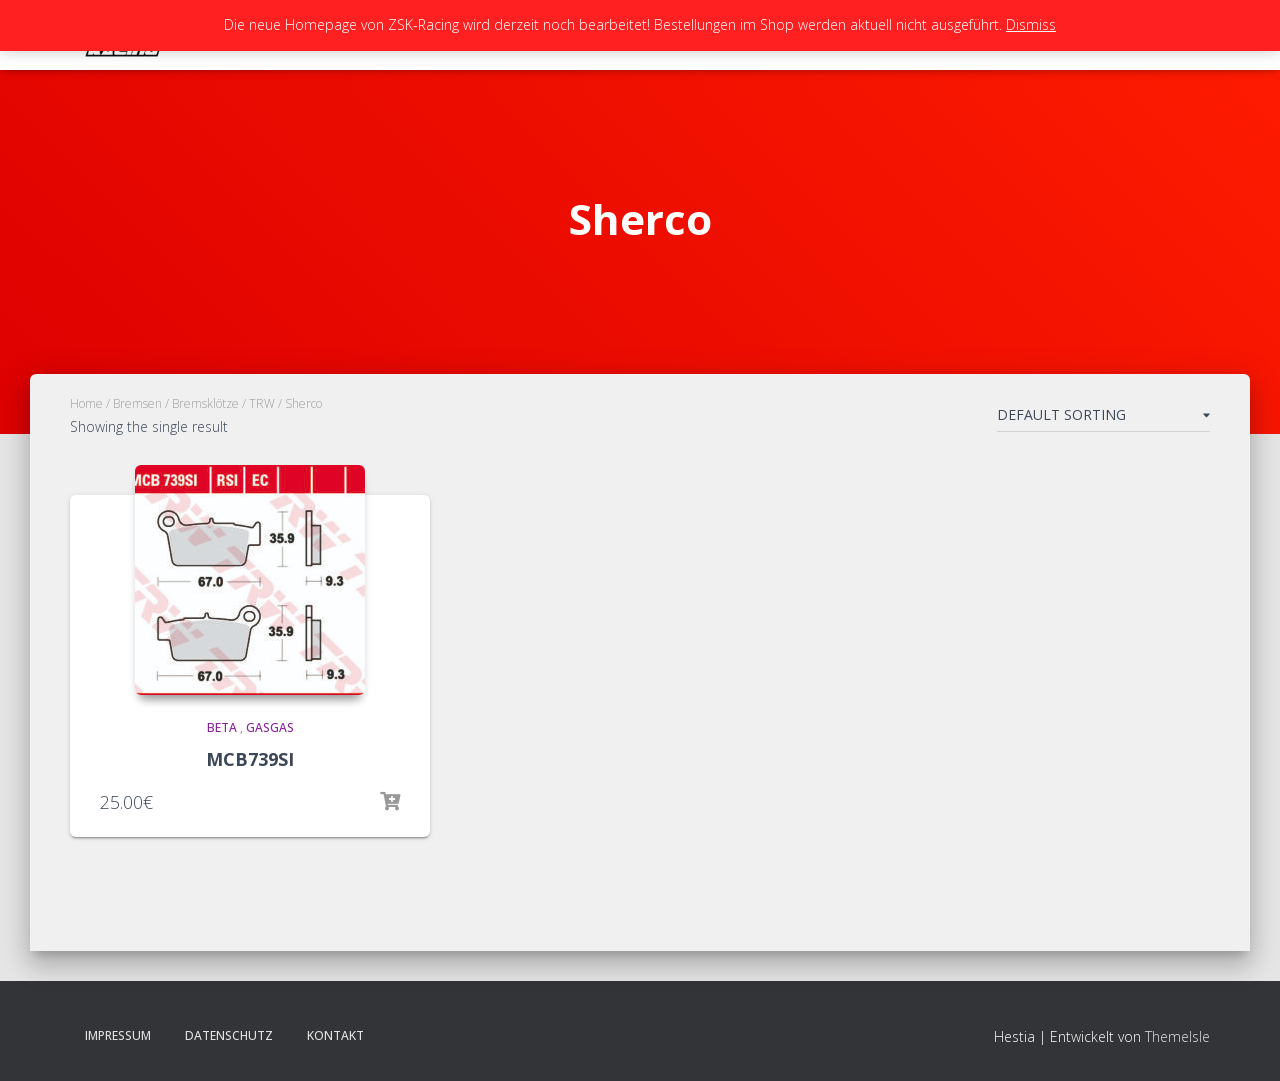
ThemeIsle (1177, 1036)
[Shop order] (1103, 419)
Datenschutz (229, 1035)
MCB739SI (250, 759)
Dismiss (1031, 24)
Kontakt (335, 1035)
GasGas (270, 727)
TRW (262, 403)
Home (86, 403)
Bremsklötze (205, 403)
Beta (222, 727)
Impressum (118, 1035)
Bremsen (137, 403)
